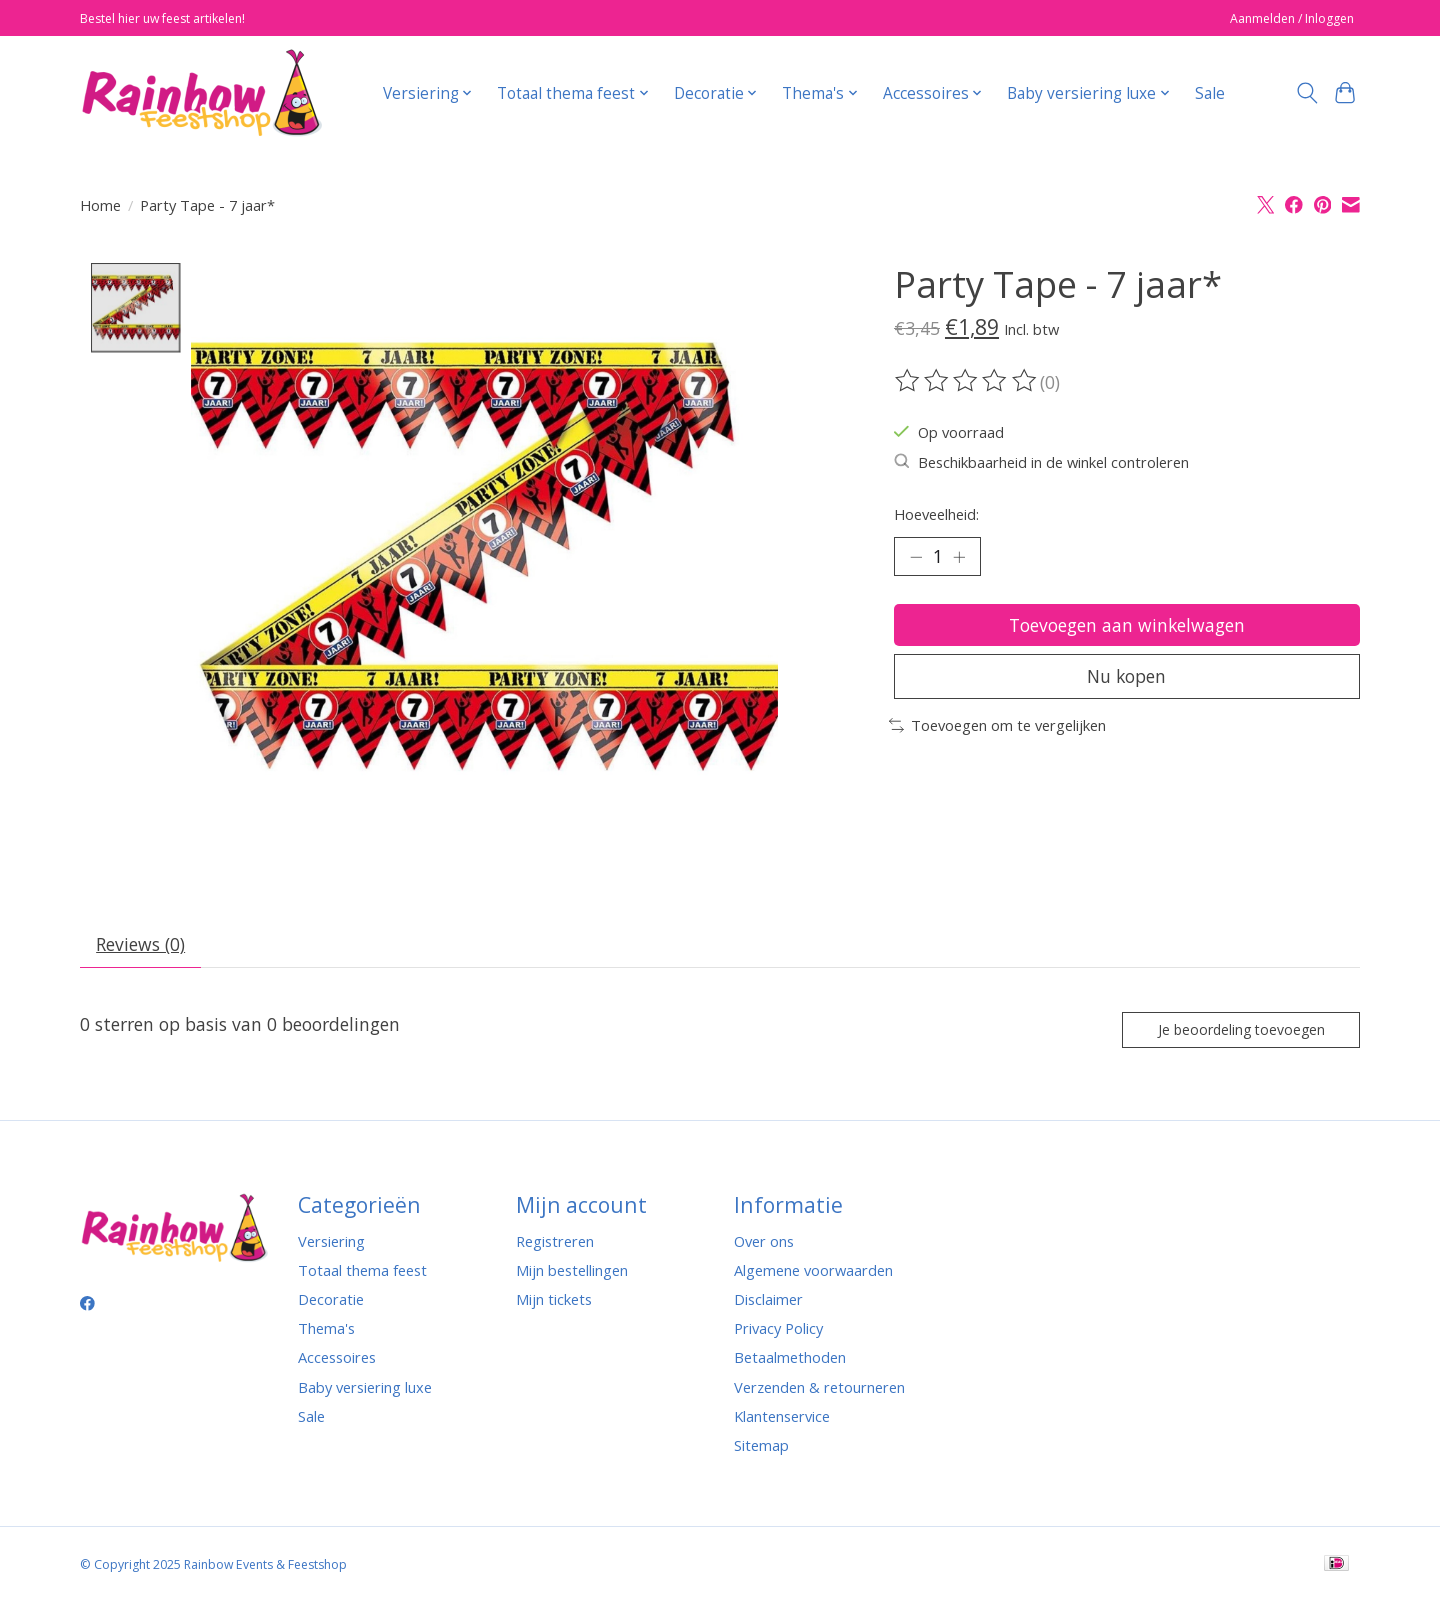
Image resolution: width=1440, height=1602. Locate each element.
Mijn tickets (554, 1300)
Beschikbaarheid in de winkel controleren (1041, 462)
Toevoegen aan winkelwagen (1126, 625)
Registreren (555, 1242)
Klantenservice (782, 1417)
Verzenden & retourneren (819, 1388)
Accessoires (337, 1359)
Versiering (331, 1242)
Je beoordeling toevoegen (1239, 1030)
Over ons (764, 1242)
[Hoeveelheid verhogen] (960, 557)
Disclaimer (768, 1300)
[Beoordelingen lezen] (967, 381)
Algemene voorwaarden (813, 1271)
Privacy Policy (778, 1330)
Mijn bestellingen (572, 1271)
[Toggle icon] (1306, 93)
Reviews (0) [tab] (141, 945)
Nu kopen (1127, 678)
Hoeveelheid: (936, 514)
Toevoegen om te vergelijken (997, 727)
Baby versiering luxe (365, 1388)
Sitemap (761, 1446)
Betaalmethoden (790, 1359)
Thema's (326, 1330)
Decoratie (331, 1300)
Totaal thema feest (362, 1271)
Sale (1210, 93)
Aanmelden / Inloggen (1292, 18)
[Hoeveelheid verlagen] (916, 557)
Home (100, 205)
